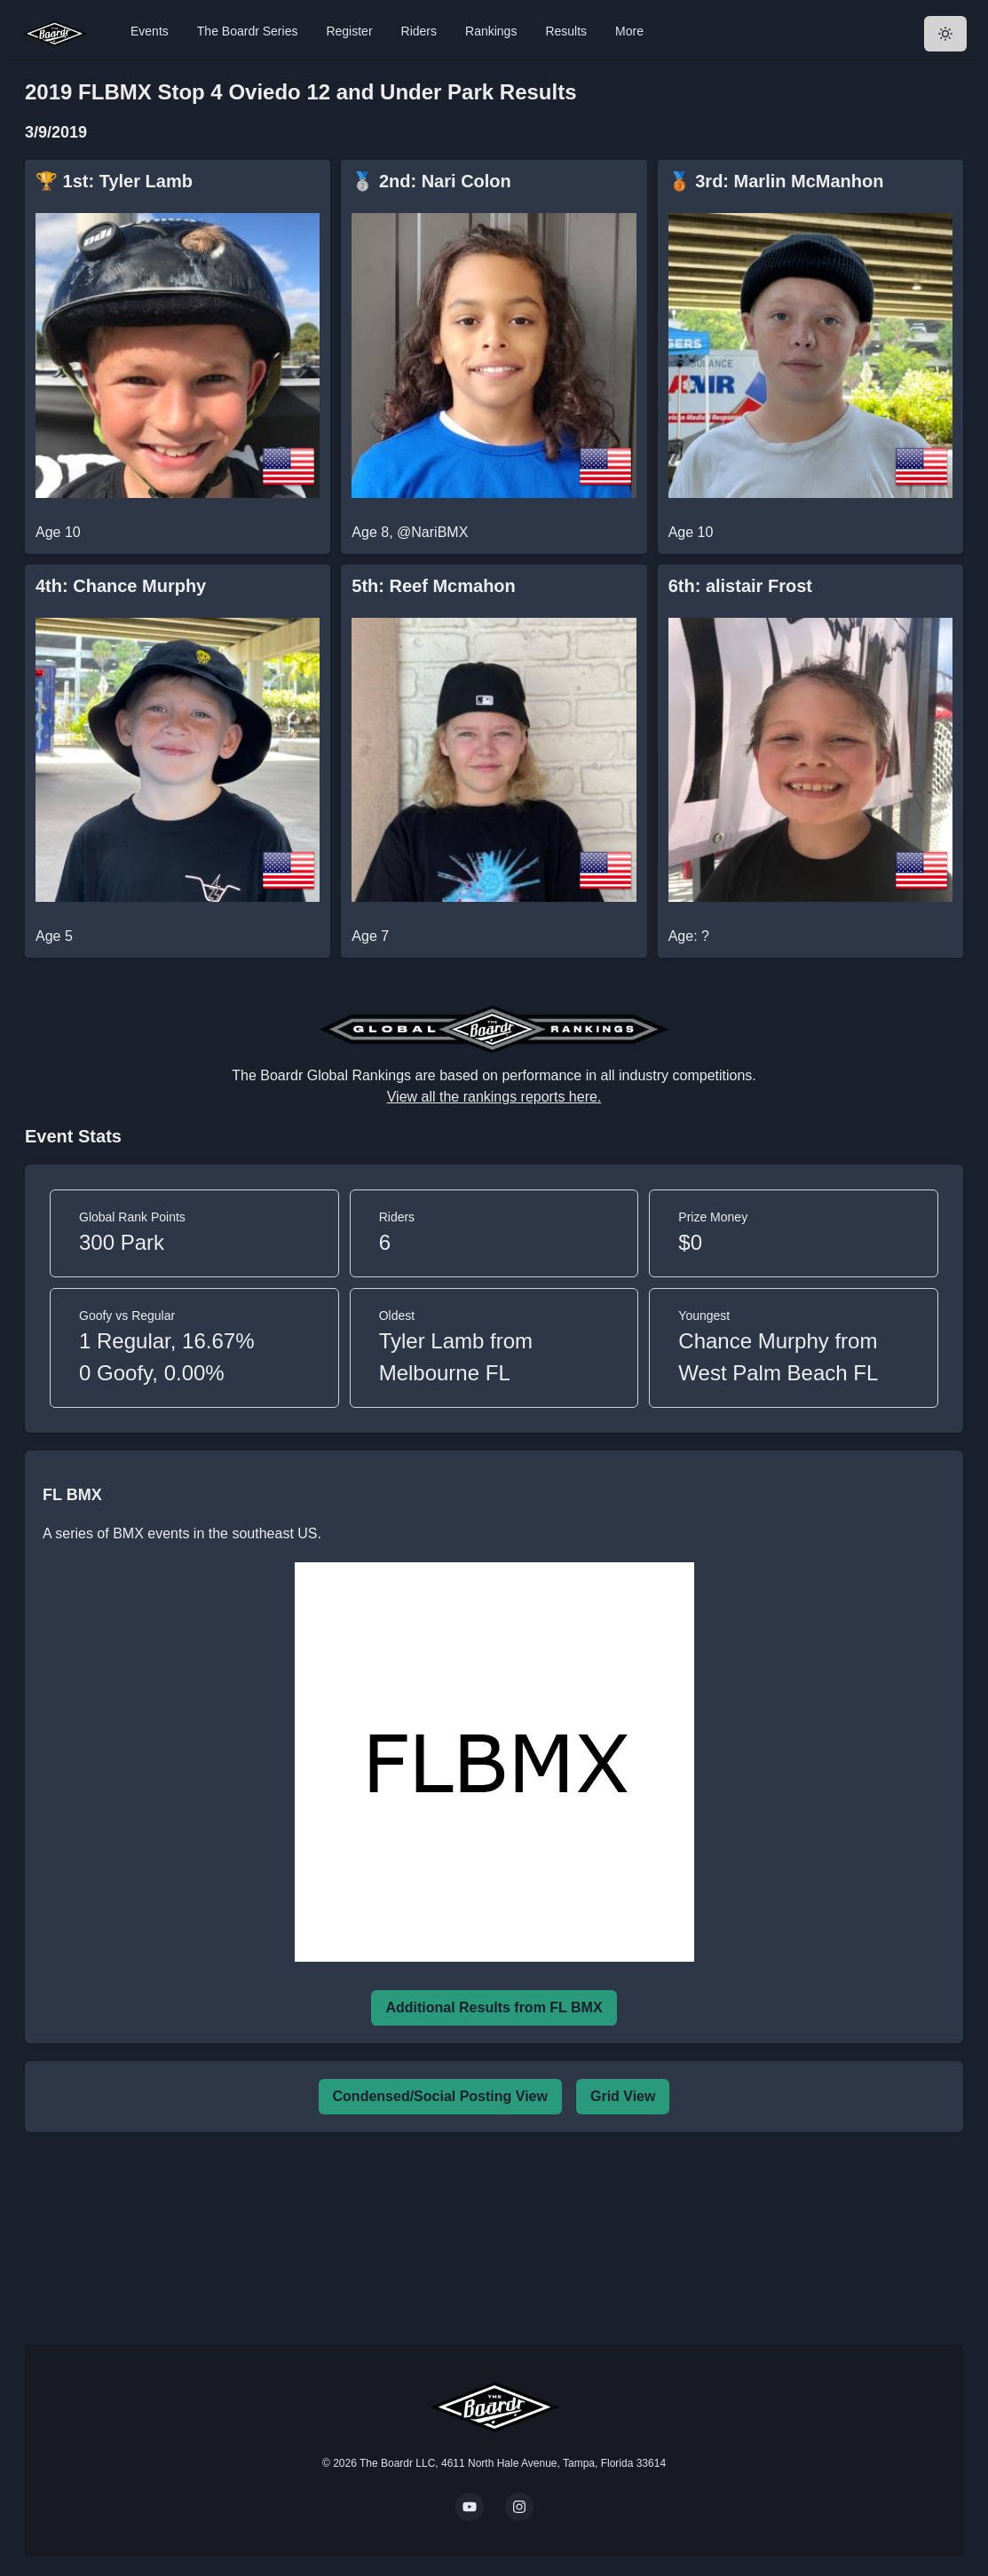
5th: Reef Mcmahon (433, 586)
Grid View (623, 2096)
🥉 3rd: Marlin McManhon (776, 181)
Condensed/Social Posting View (440, 2096)
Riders (419, 31)
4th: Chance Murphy (121, 586)
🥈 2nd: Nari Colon (431, 181)
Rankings (491, 31)
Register (349, 31)
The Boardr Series (247, 31)
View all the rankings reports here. (494, 1096)
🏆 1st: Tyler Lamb (114, 181)
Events (149, 31)
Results (566, 31)
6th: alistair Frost (740, 586)
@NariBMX (432, 532)
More (629, 31)
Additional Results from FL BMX (493, 2007)
